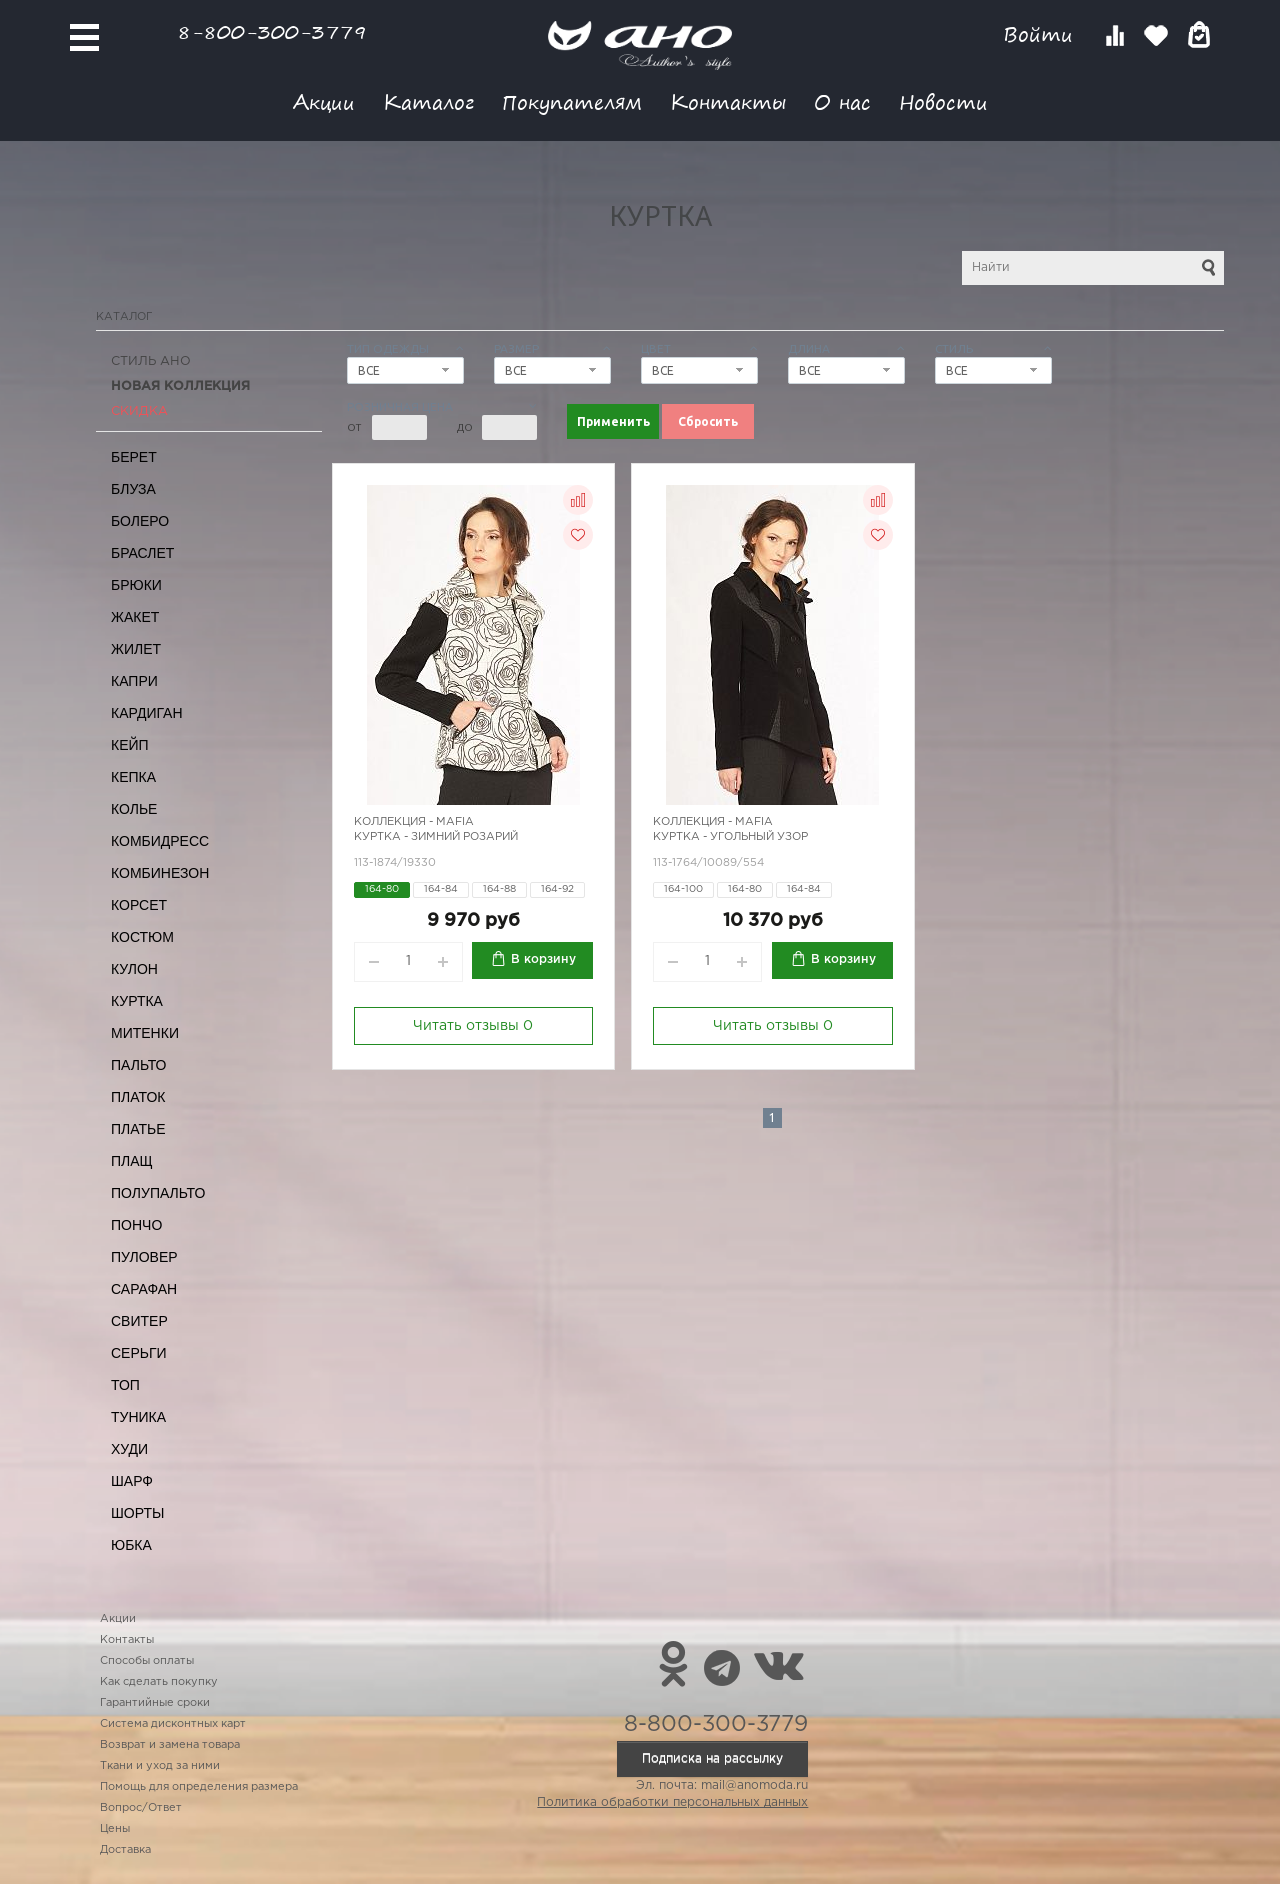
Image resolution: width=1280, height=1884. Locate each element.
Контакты (728, 101)
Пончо (136, 1225)
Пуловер (144, 1257)
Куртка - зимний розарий (436, 837)
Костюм (142, 937)
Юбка (131, 1545)
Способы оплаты (147, 1661)
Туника (138, 1417)
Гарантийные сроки (155, 1703)
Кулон (134, 969)
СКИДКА (139, 411)
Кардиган (147, 713)
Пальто (139, 1065)
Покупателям (572, 101)
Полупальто (158, 1193)
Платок (138, 1097)
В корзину (543, 959)
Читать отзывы (473, 1026)
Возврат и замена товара (170, 1745)
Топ (125, 1385)
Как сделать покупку (159, 1682)
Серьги (139, 1353)
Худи (129, 1449)
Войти (1041, 34)
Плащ (132, 1161)
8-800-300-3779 (272, 31)
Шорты (137, 1513)
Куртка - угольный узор (730, 837)
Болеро (140, 521)
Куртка (137, 1001)
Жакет (135, 617)
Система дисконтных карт (173, 1724)
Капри (134, 681)
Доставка (125, 1850)
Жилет (136, 649)
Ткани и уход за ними (160, 1766)
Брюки (136, 585)
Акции (324, 101)
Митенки (145, 1033)
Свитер (139, 1321)
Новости (943, 101)
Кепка (133, 777)
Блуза (133, 489)
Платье (138, 1129)
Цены (115, 1829)
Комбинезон (160, 873)
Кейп (130, 745)
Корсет (139, 905)
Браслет (142, 553)
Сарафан (144, 1289)
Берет (134, 457)
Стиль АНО (151, 361)
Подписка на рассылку (712, 1758)
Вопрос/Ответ (141, 1808)
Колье (134, 809)
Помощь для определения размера (199, 1787)
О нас (842, 101)
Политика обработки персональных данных (672, 1802)
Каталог (428, 101)
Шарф (132, 1481)
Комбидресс (160, 841)
